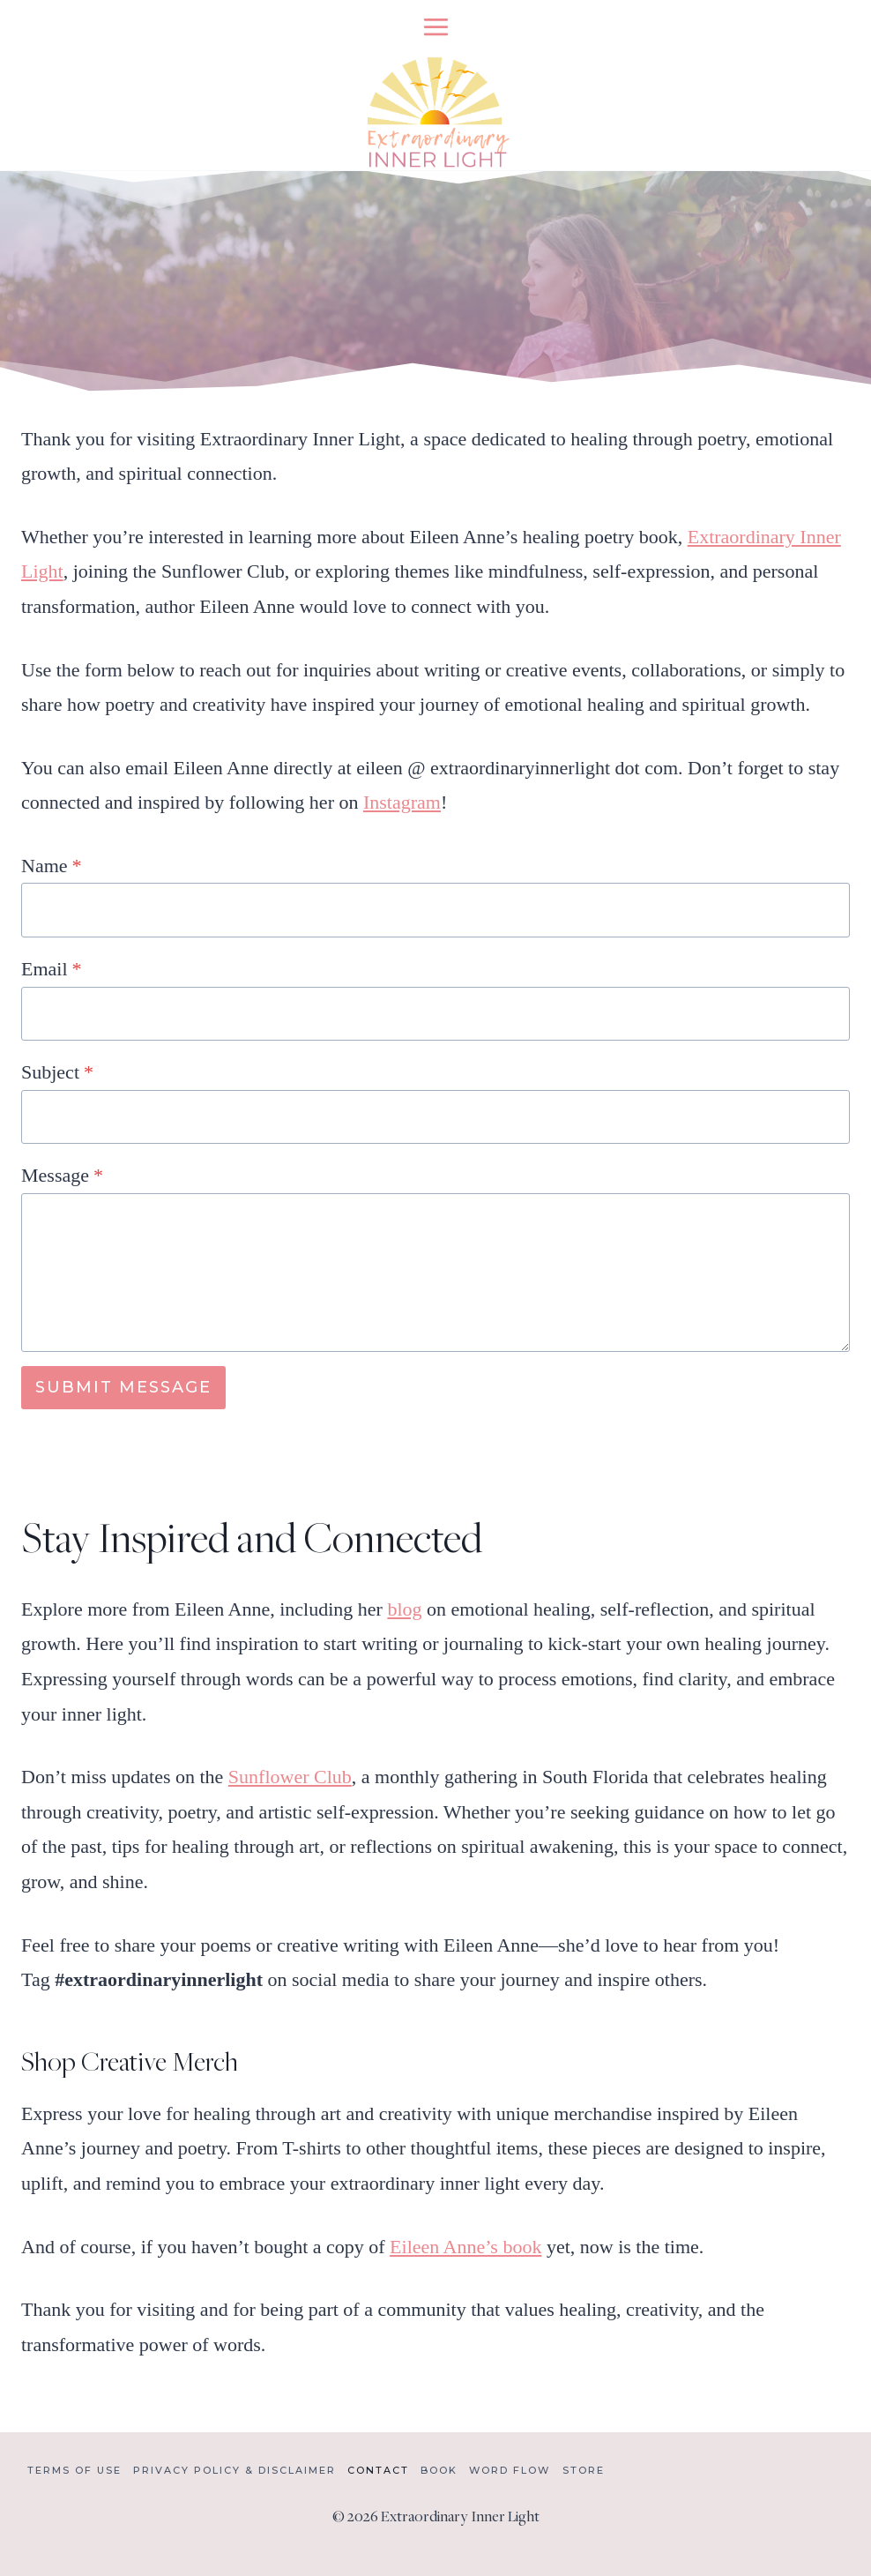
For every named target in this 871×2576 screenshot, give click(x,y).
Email (51, 969)
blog (404, 1609)
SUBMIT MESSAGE (123, 1387)
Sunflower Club (290, 1777)
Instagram (402, 802)
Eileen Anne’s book (465, 2247)
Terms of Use (74, 2470)
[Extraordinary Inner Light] (435, 112)
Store (583, 2470)
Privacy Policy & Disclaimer (234, 2470)
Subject (57, 1072)
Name (51, 866)
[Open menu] (435, 26)
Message (62, 1175)
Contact (378, 2470)
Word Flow (509, 2470)
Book (439, 2470)
